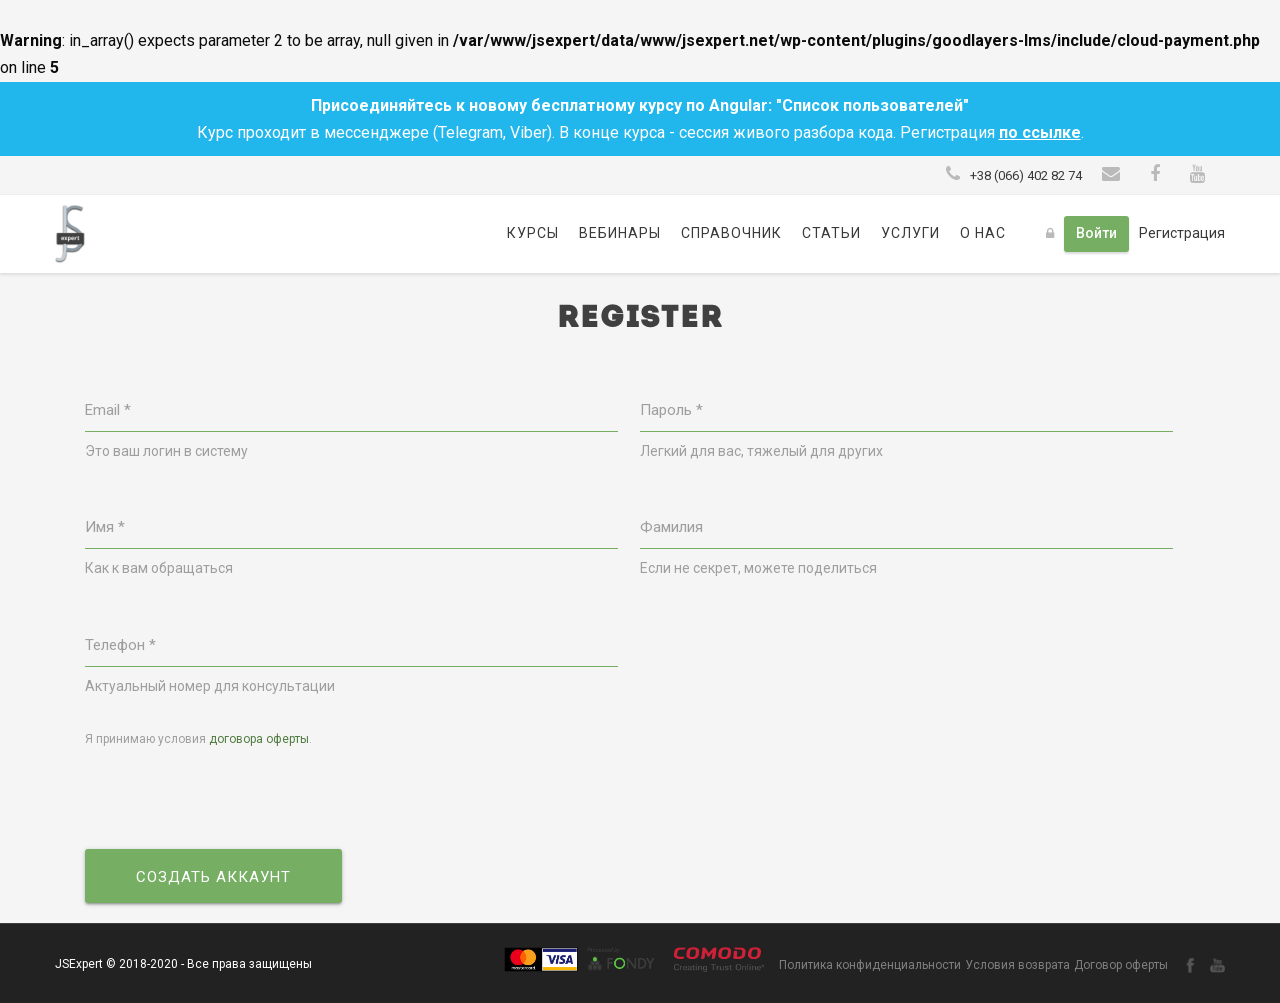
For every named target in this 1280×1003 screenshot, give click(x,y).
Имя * (105, 527)
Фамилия (671, 527)
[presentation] (237, 800)
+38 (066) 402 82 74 (1026, 175)
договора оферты (259, 739)
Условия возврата (1017, 965)
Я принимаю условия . (198, 739)
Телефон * (120, 645)
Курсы (533, 233)
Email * (108, 410)
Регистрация (1182, 233)
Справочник (731, 233)
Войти (1096, 233)
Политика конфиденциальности (870, 965)
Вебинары (620, 233)
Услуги (910, 233)
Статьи (831, 233)
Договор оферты (1121, 965)
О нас (983, 233)
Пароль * (671, 410)
